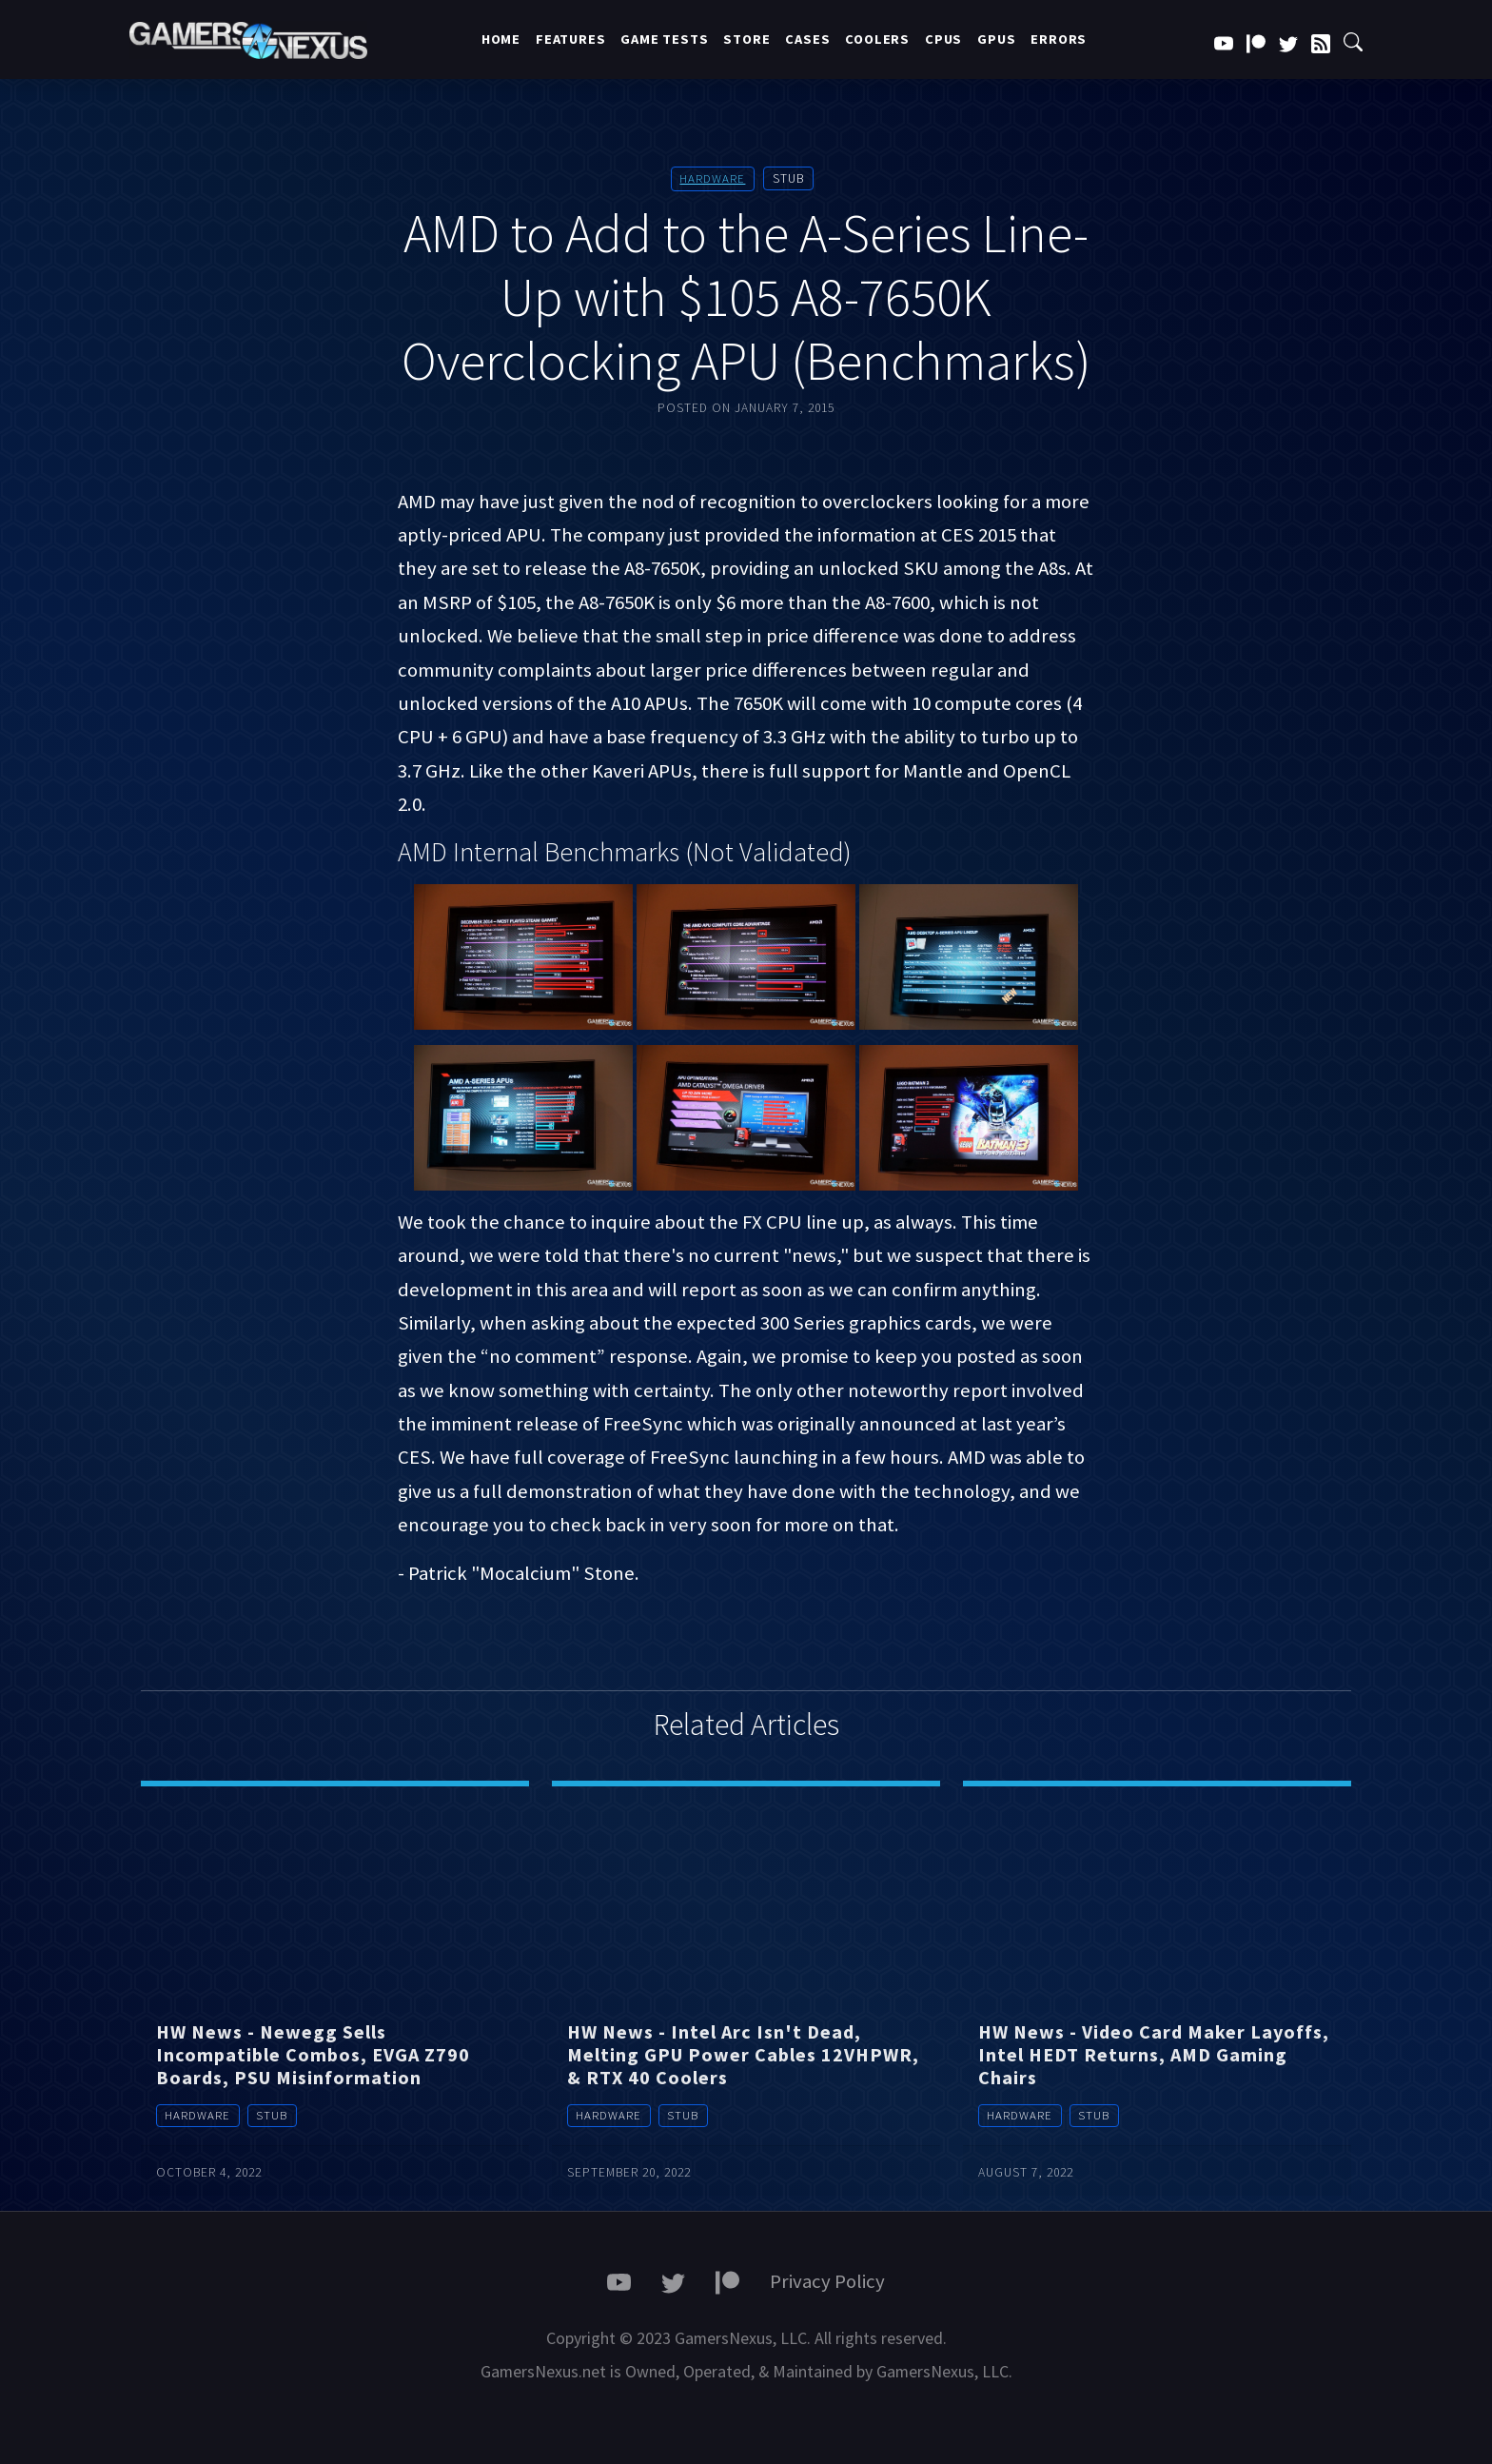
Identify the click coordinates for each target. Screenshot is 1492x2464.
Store (746, 39)
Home (500, 39)
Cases (807, 39)
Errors (1059, 39)
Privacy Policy (827, 2280)
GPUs (996, 39)
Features (570, 39)
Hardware (712, 178)
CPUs (943, 39)
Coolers (877, 39)
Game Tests (664, 39)
